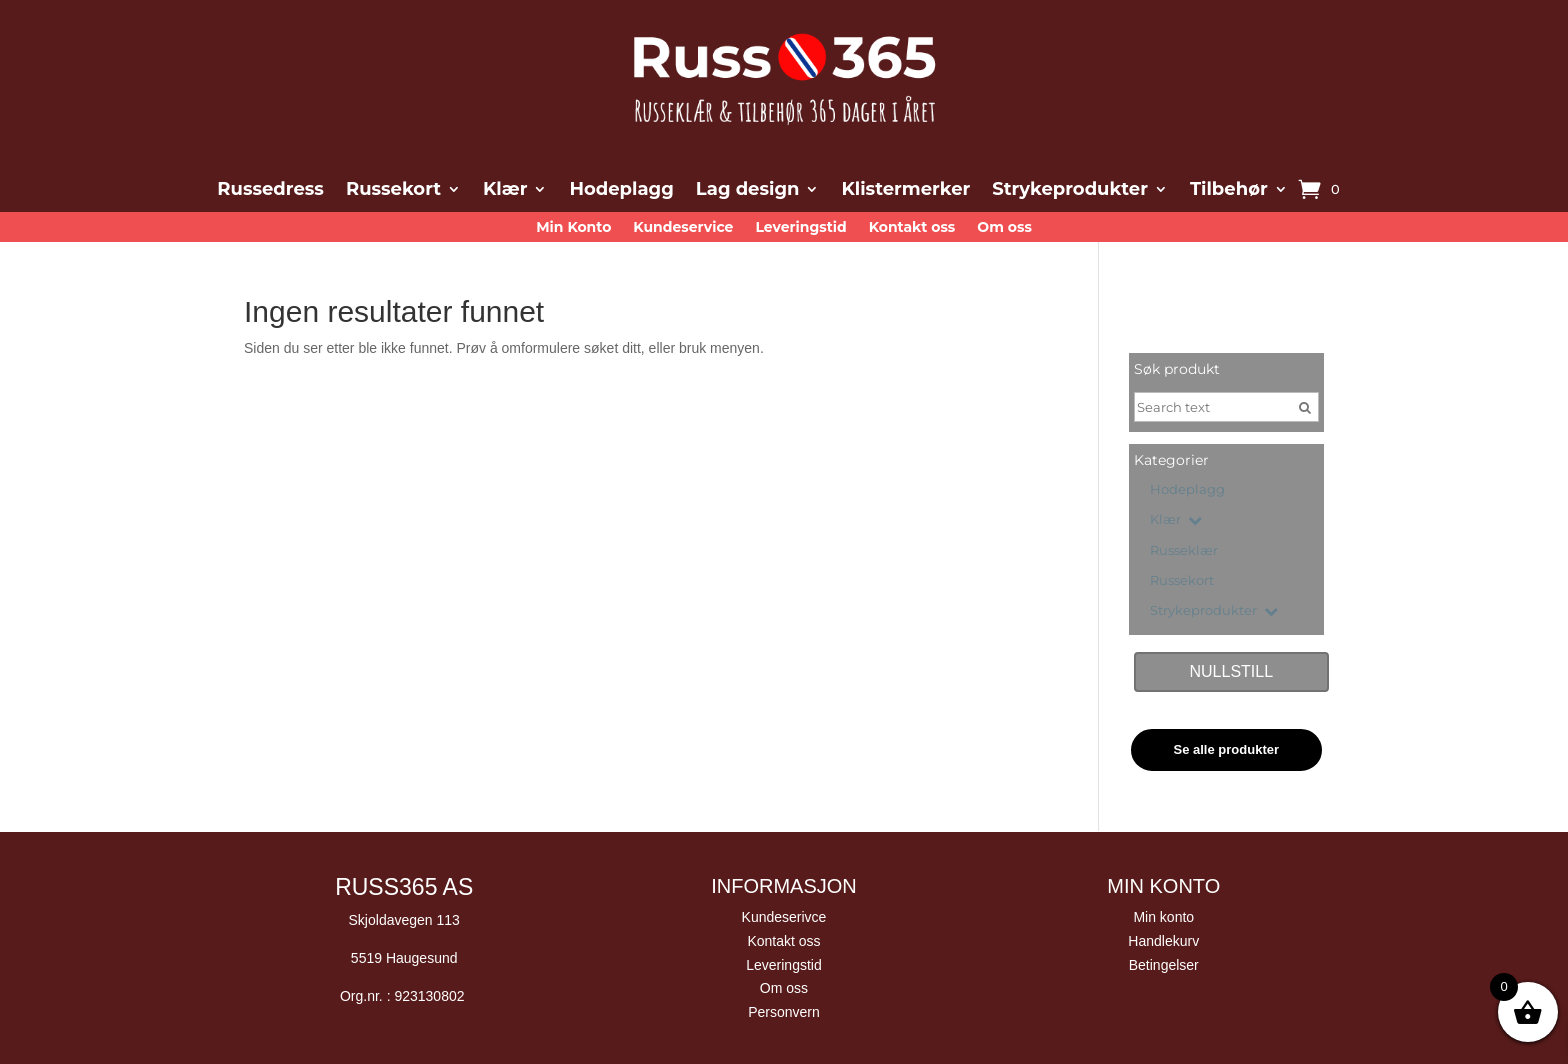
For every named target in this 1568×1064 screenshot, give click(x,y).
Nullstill (1231, 671)
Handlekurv (1163, 941)
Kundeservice (683, 228)
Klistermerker (905, 191)
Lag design (748, 191)
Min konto (1163, 917)
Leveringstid (800, 228)
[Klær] (1142, 516)
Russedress (270, 191)
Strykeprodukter (1070, 191)
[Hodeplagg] (1142, 486)
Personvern (784, 1012)
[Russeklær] (1142, 547)
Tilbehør (1229, 191)
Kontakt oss (912, 228)
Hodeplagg (621, 191)
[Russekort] (1142, 577)
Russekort (393, 191)
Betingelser (1164, 965)
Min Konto (573, 228)
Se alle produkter (1226, 749)
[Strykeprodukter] (1142, 607)
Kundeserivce (784, 917)
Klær (505, 191)
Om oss (1004, 228)
